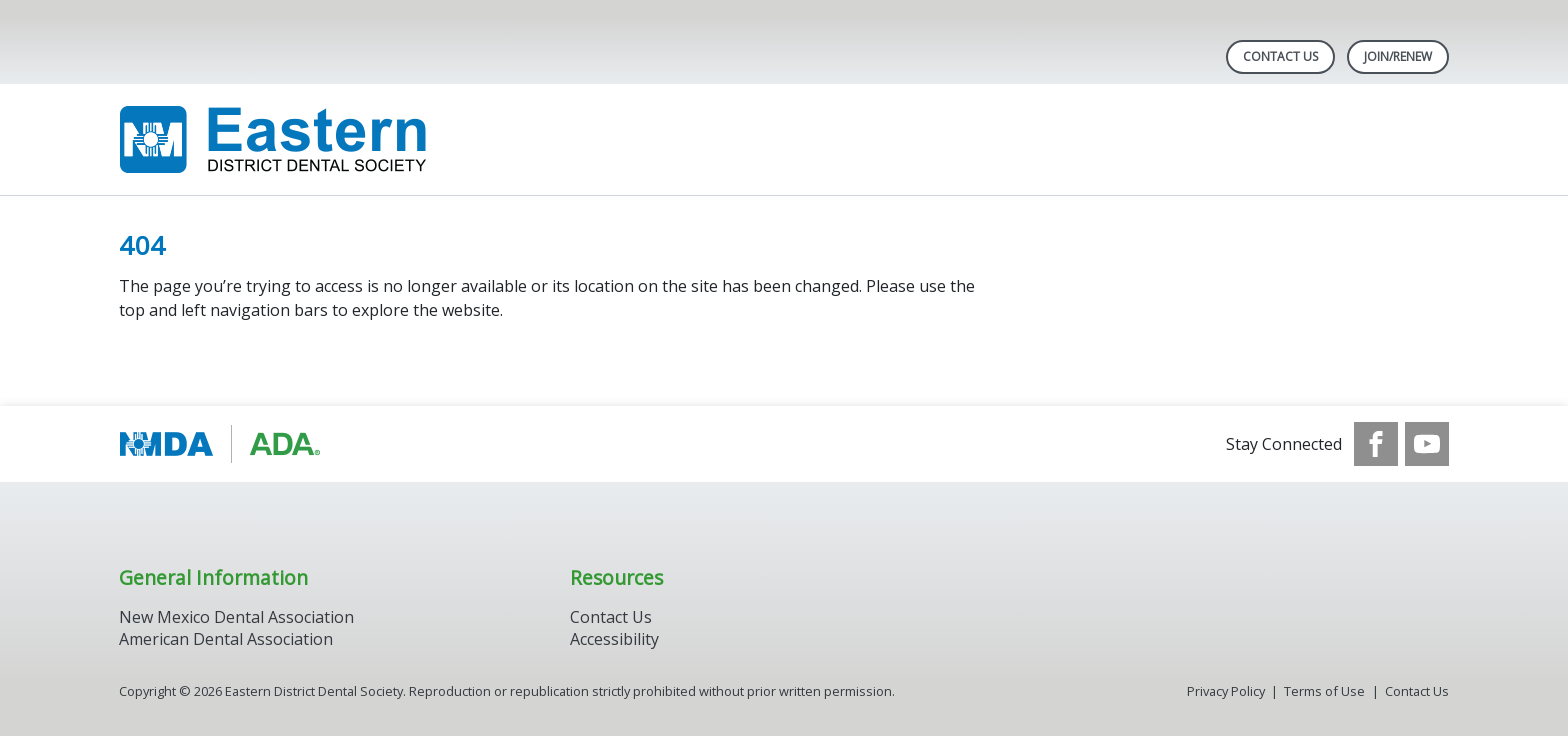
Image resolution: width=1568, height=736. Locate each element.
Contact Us (1280, 56)
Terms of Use (1324, 691)
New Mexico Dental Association (236, 617)
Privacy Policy (1226, 691)
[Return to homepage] (377, 139)
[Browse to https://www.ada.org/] (220, 444)
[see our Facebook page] (1376, 444)
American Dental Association (226, 639)
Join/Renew (1398, 56)
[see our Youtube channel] (1427, 444)
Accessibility (614, 639)
